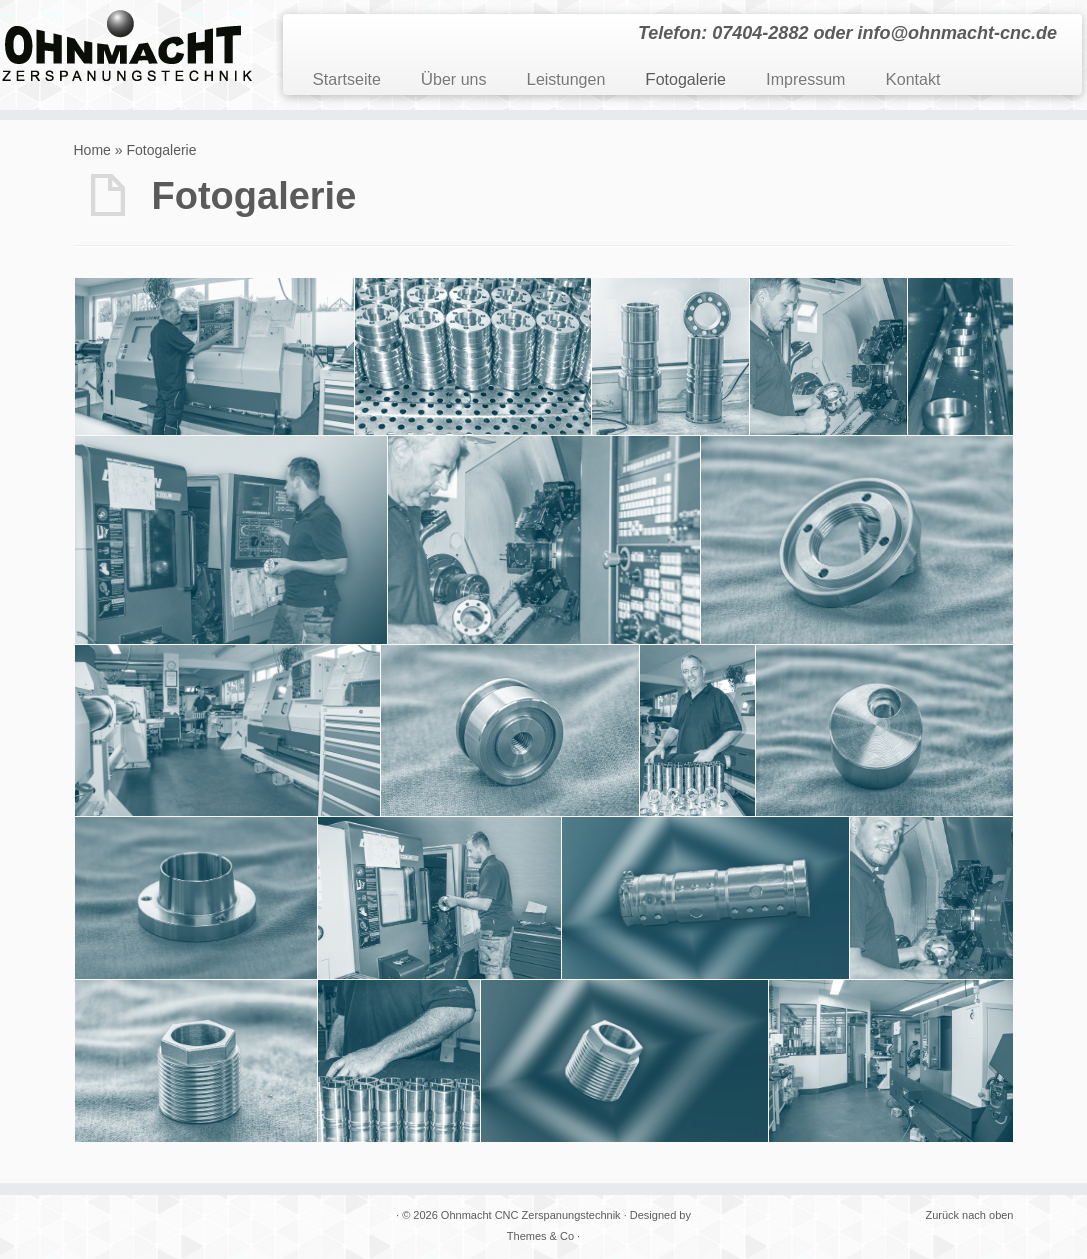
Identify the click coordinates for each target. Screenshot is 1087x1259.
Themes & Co (540, 1236)
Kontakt (912, 79)
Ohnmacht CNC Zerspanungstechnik (531, 1215)
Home (92, 150)
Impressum (805, 79)
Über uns (454, 79)
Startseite (347, 79)
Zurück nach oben (969, 1215)
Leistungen (565, 79)
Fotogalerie (685, 79)
